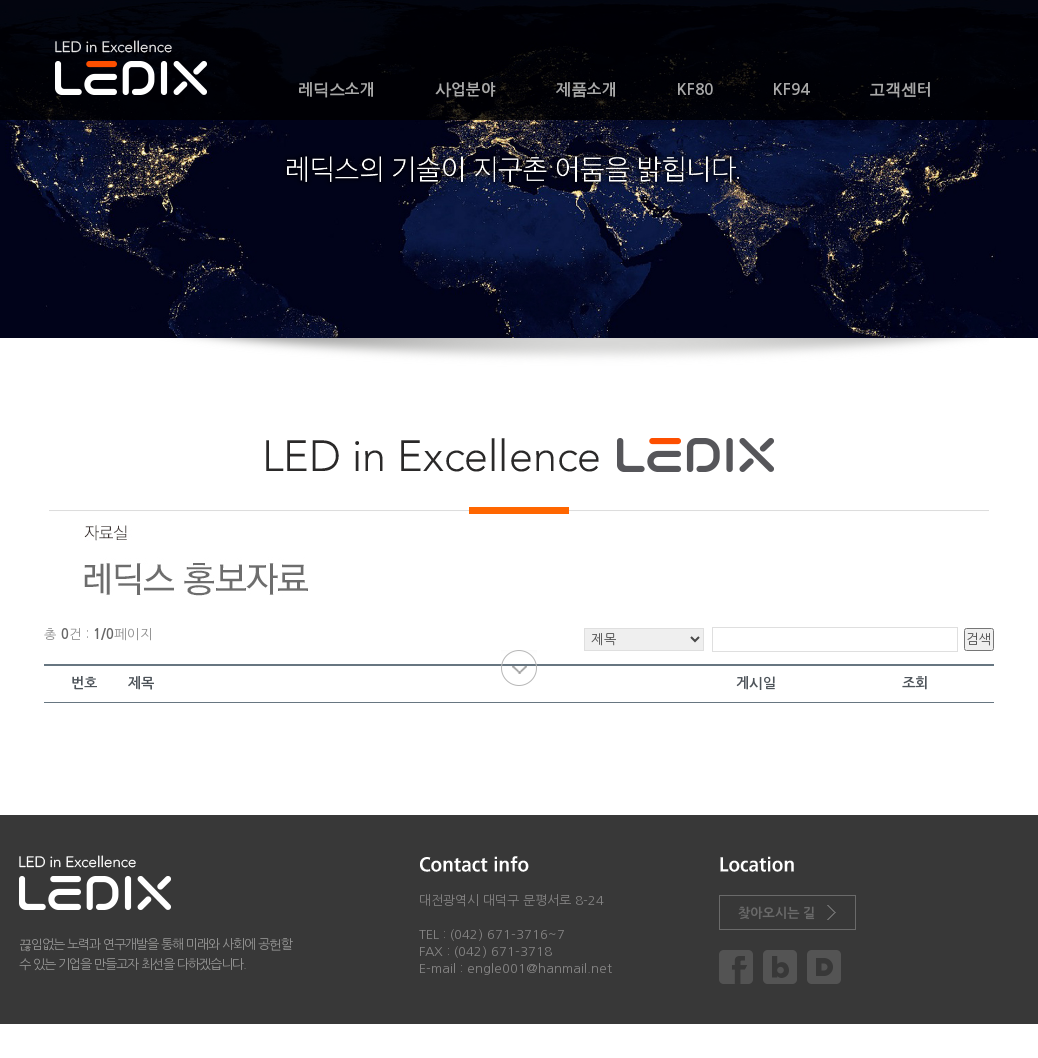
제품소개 (586, 89)
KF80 (695, 89)
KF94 (791, 89)
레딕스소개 (336, 89)
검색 (979, 639)
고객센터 (900, 89)
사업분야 (465, 89)
